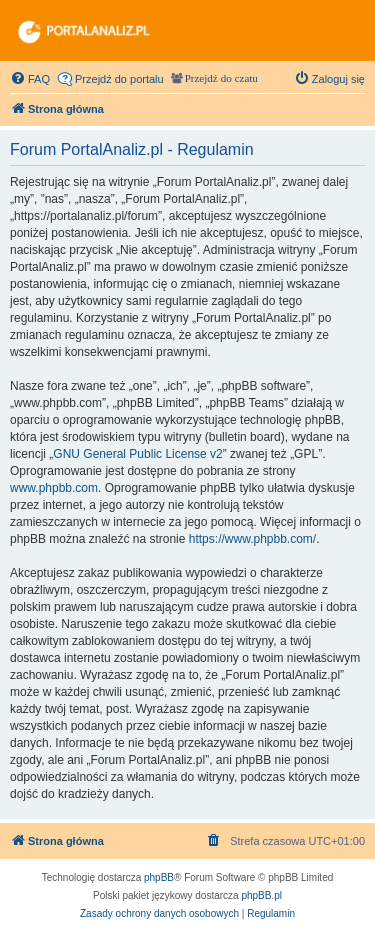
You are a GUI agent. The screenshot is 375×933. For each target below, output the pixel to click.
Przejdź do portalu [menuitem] (119, 79)
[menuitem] (30, 79)
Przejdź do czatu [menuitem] (221, 78)
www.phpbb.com (54, 488)
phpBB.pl (261, 895)
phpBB (159, 877)
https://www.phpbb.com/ (252, 539)
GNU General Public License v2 (137, 454)
